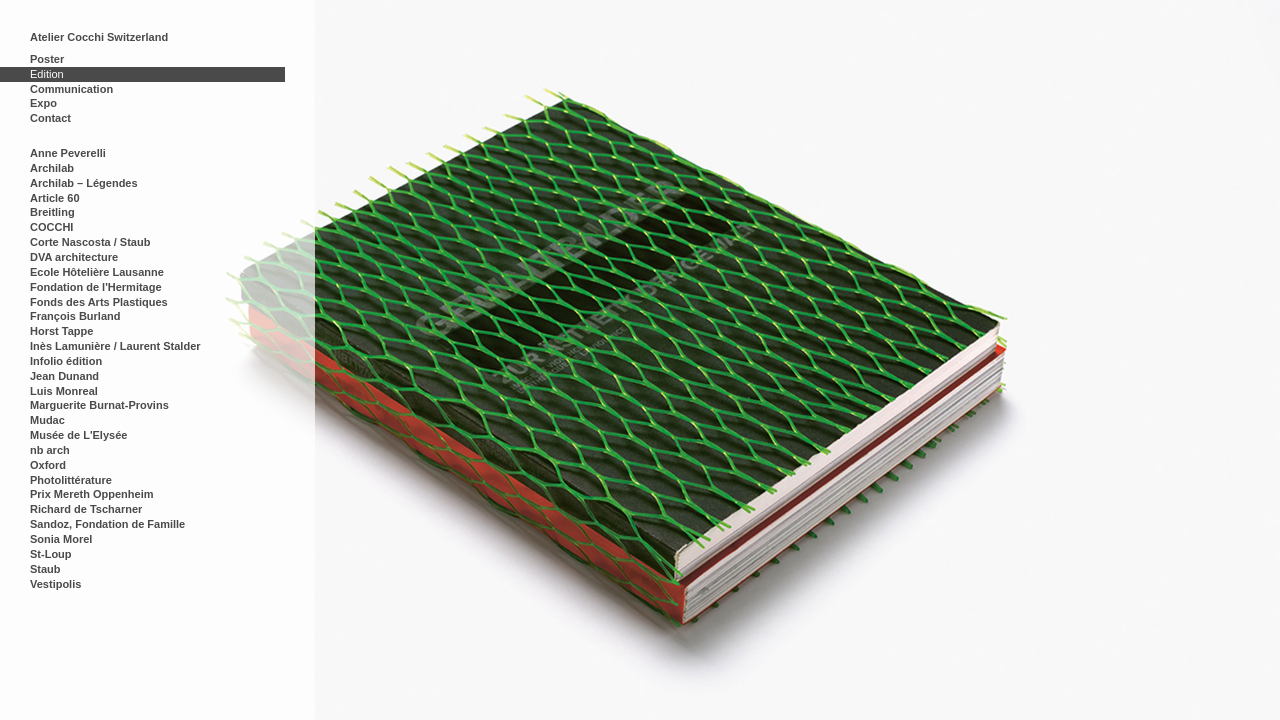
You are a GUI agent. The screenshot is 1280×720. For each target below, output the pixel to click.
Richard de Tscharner (86, 509)
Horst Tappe (61, 331)
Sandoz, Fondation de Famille (107, 524)
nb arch (50, 450)
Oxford (48, 465)
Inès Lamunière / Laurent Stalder (115, 346)
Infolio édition (66, 361)
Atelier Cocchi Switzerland (99, 37)
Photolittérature (71, 480)
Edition (47, 74)
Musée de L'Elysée (78, 435)
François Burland (75, 316)
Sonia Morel (61, 539)
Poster (47, 59)
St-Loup (51, 554)
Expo (43, 103)
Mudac (47, 420)
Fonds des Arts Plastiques (99, 302)
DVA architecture (74, 257)
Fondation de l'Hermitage (96, 287)
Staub (45, 569)
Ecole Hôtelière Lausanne (97, 272)
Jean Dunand (64, 376)
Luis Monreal (64, 391)
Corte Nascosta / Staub (90, 242)
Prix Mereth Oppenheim (91, 494)
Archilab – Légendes (84, 183)
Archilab (52, 168)
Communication (71, 89)
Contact (50, 118)
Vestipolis (55, 584)
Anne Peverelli (68, 153)
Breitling (52, 212)
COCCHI (51, 227)
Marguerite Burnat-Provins (99, 405)
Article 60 (55, 198)
